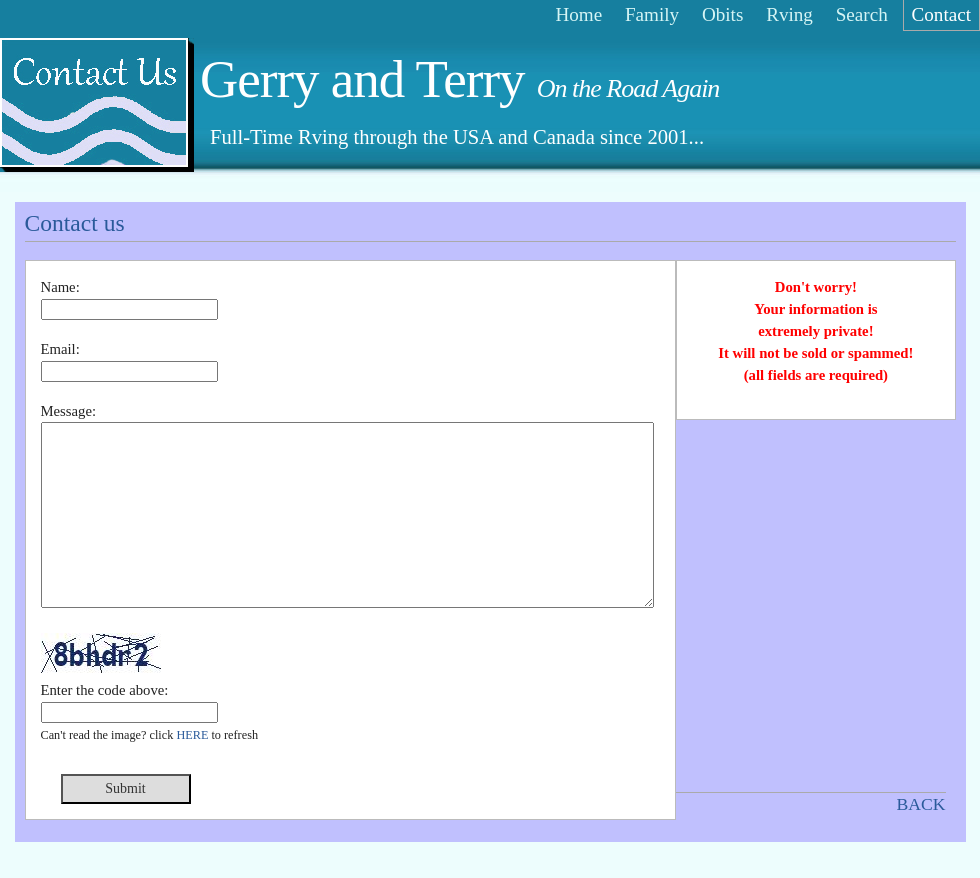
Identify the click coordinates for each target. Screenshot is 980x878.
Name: (60, 287)
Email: (60, 349)
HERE (192, 771)
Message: (69, 411)
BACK (920, 804)
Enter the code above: (105, 726)
